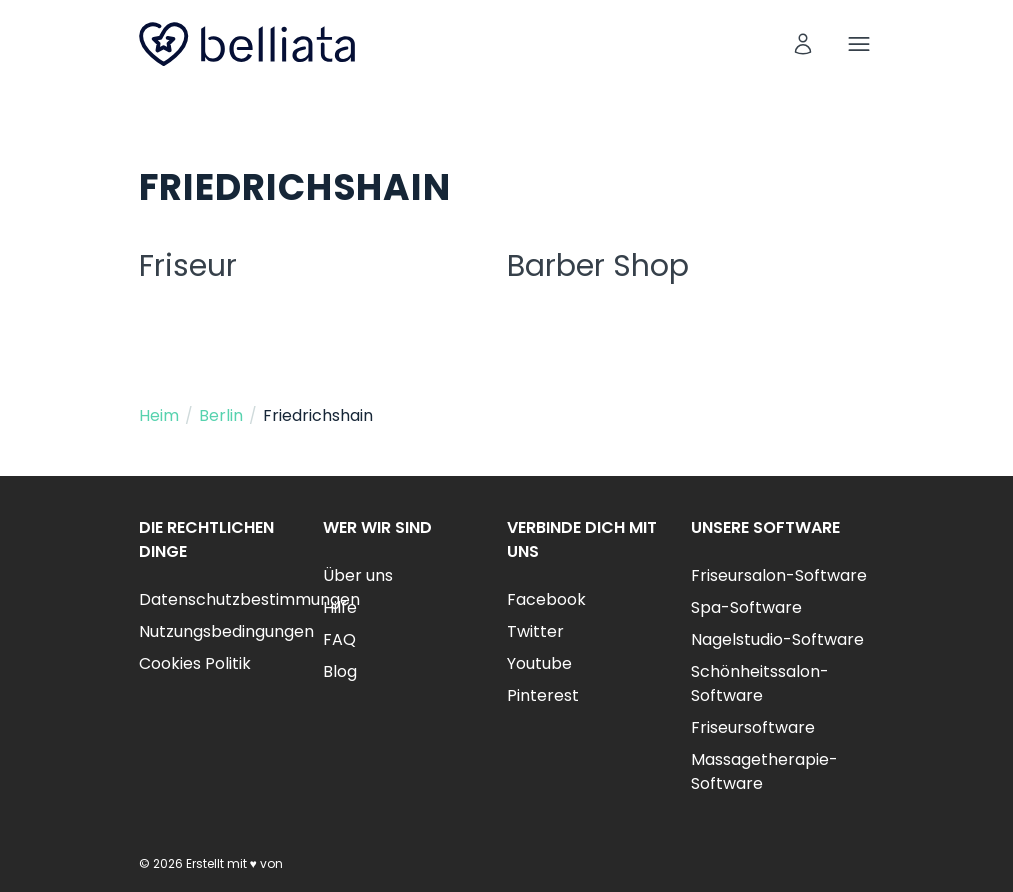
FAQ (339, 639)
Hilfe (340, 607)
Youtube (539, 663)
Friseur (188, 266)
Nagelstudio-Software (777, 639)
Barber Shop (598, 266)
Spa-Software (746, 607)
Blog (340, 671)
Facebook (546, 599)
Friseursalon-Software (779, 575)
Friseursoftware (753, 727)
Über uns (358, 575)
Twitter (535, 631)
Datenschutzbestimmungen (249, 599)
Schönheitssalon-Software (760, 683)
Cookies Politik (195, 663)
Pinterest (543, 695)
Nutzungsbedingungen (226, 631)
